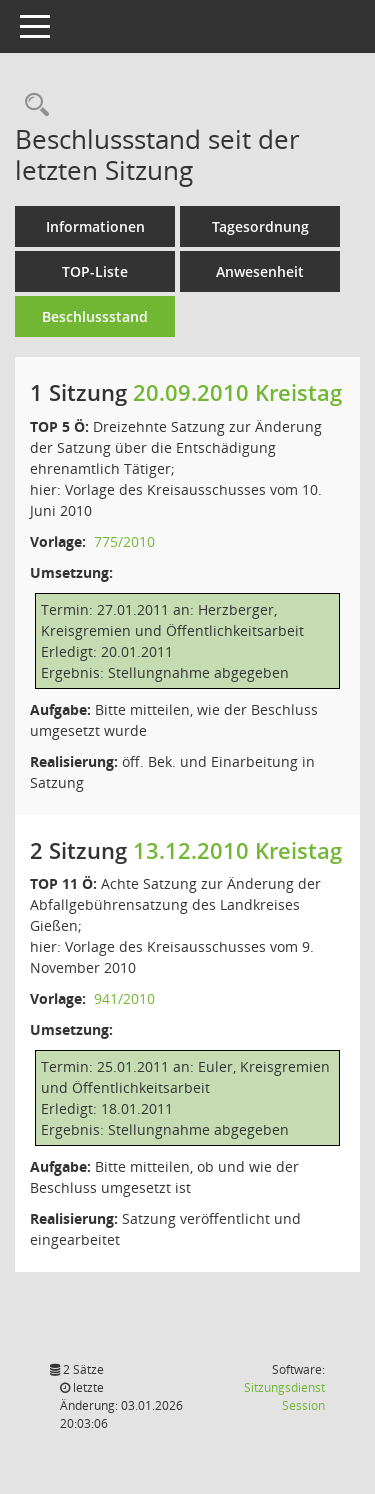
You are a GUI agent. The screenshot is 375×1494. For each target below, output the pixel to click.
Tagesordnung (260, 226)
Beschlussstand (95, 316)
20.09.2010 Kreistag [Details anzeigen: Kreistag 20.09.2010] (237, 392)
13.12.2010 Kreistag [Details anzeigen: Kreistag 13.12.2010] (237, 850)
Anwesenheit (260, 271)
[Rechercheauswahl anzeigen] (32, 105)
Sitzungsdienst (284, 1396)
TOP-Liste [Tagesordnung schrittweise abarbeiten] (95, 271)
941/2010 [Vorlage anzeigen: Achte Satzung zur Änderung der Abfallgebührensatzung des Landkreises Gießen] (124, 998)
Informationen (95, 226)
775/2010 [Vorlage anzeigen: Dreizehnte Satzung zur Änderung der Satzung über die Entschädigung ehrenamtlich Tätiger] (124, 541)
